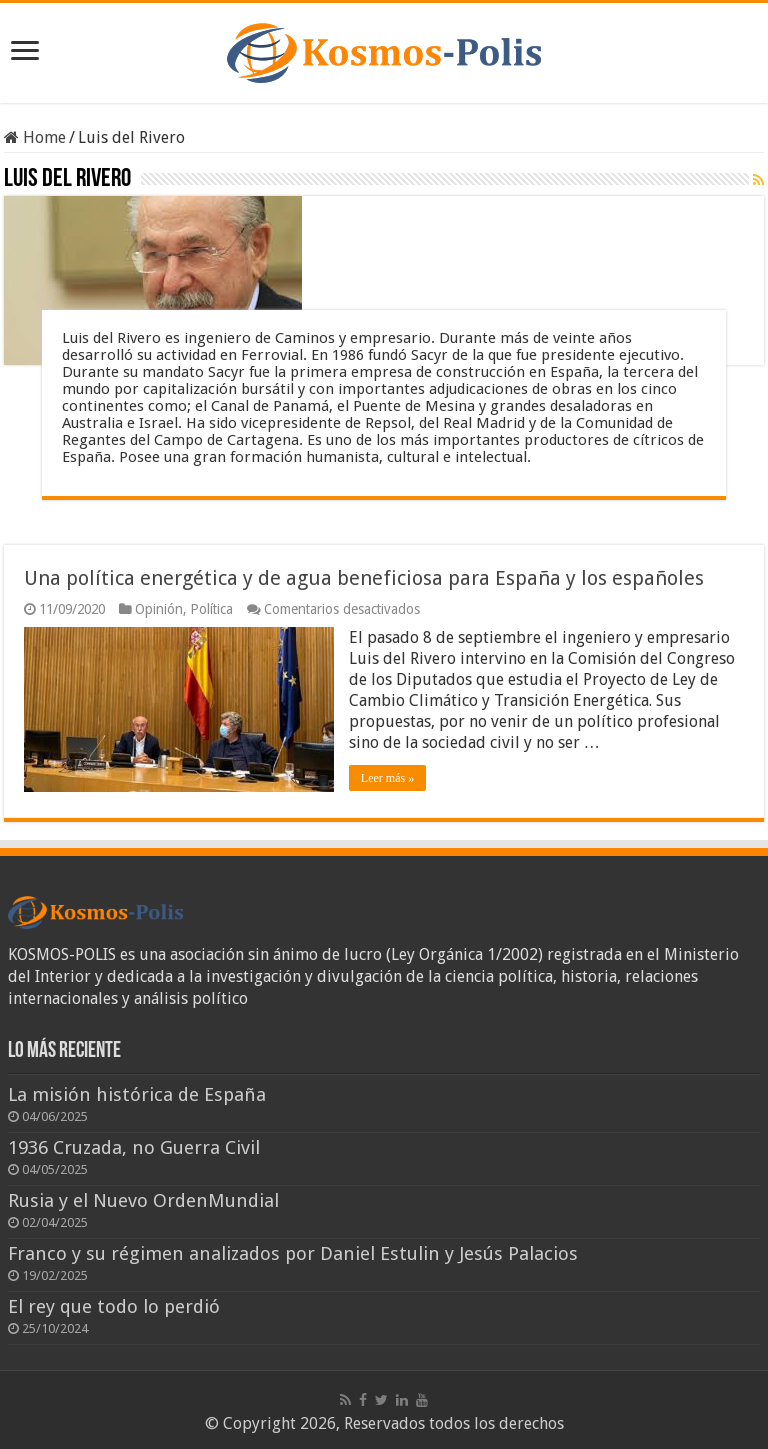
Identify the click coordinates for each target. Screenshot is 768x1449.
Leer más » (387, 778)
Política (211, 609)
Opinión (159, 609)
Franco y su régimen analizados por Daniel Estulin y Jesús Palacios (293, 1253)
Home (35, 137)
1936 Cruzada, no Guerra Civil (134, 1147)
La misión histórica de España (137, 1094)
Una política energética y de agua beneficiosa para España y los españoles (364, 578)
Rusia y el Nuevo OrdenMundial (143, 1200)
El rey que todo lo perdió (114, 1306)
